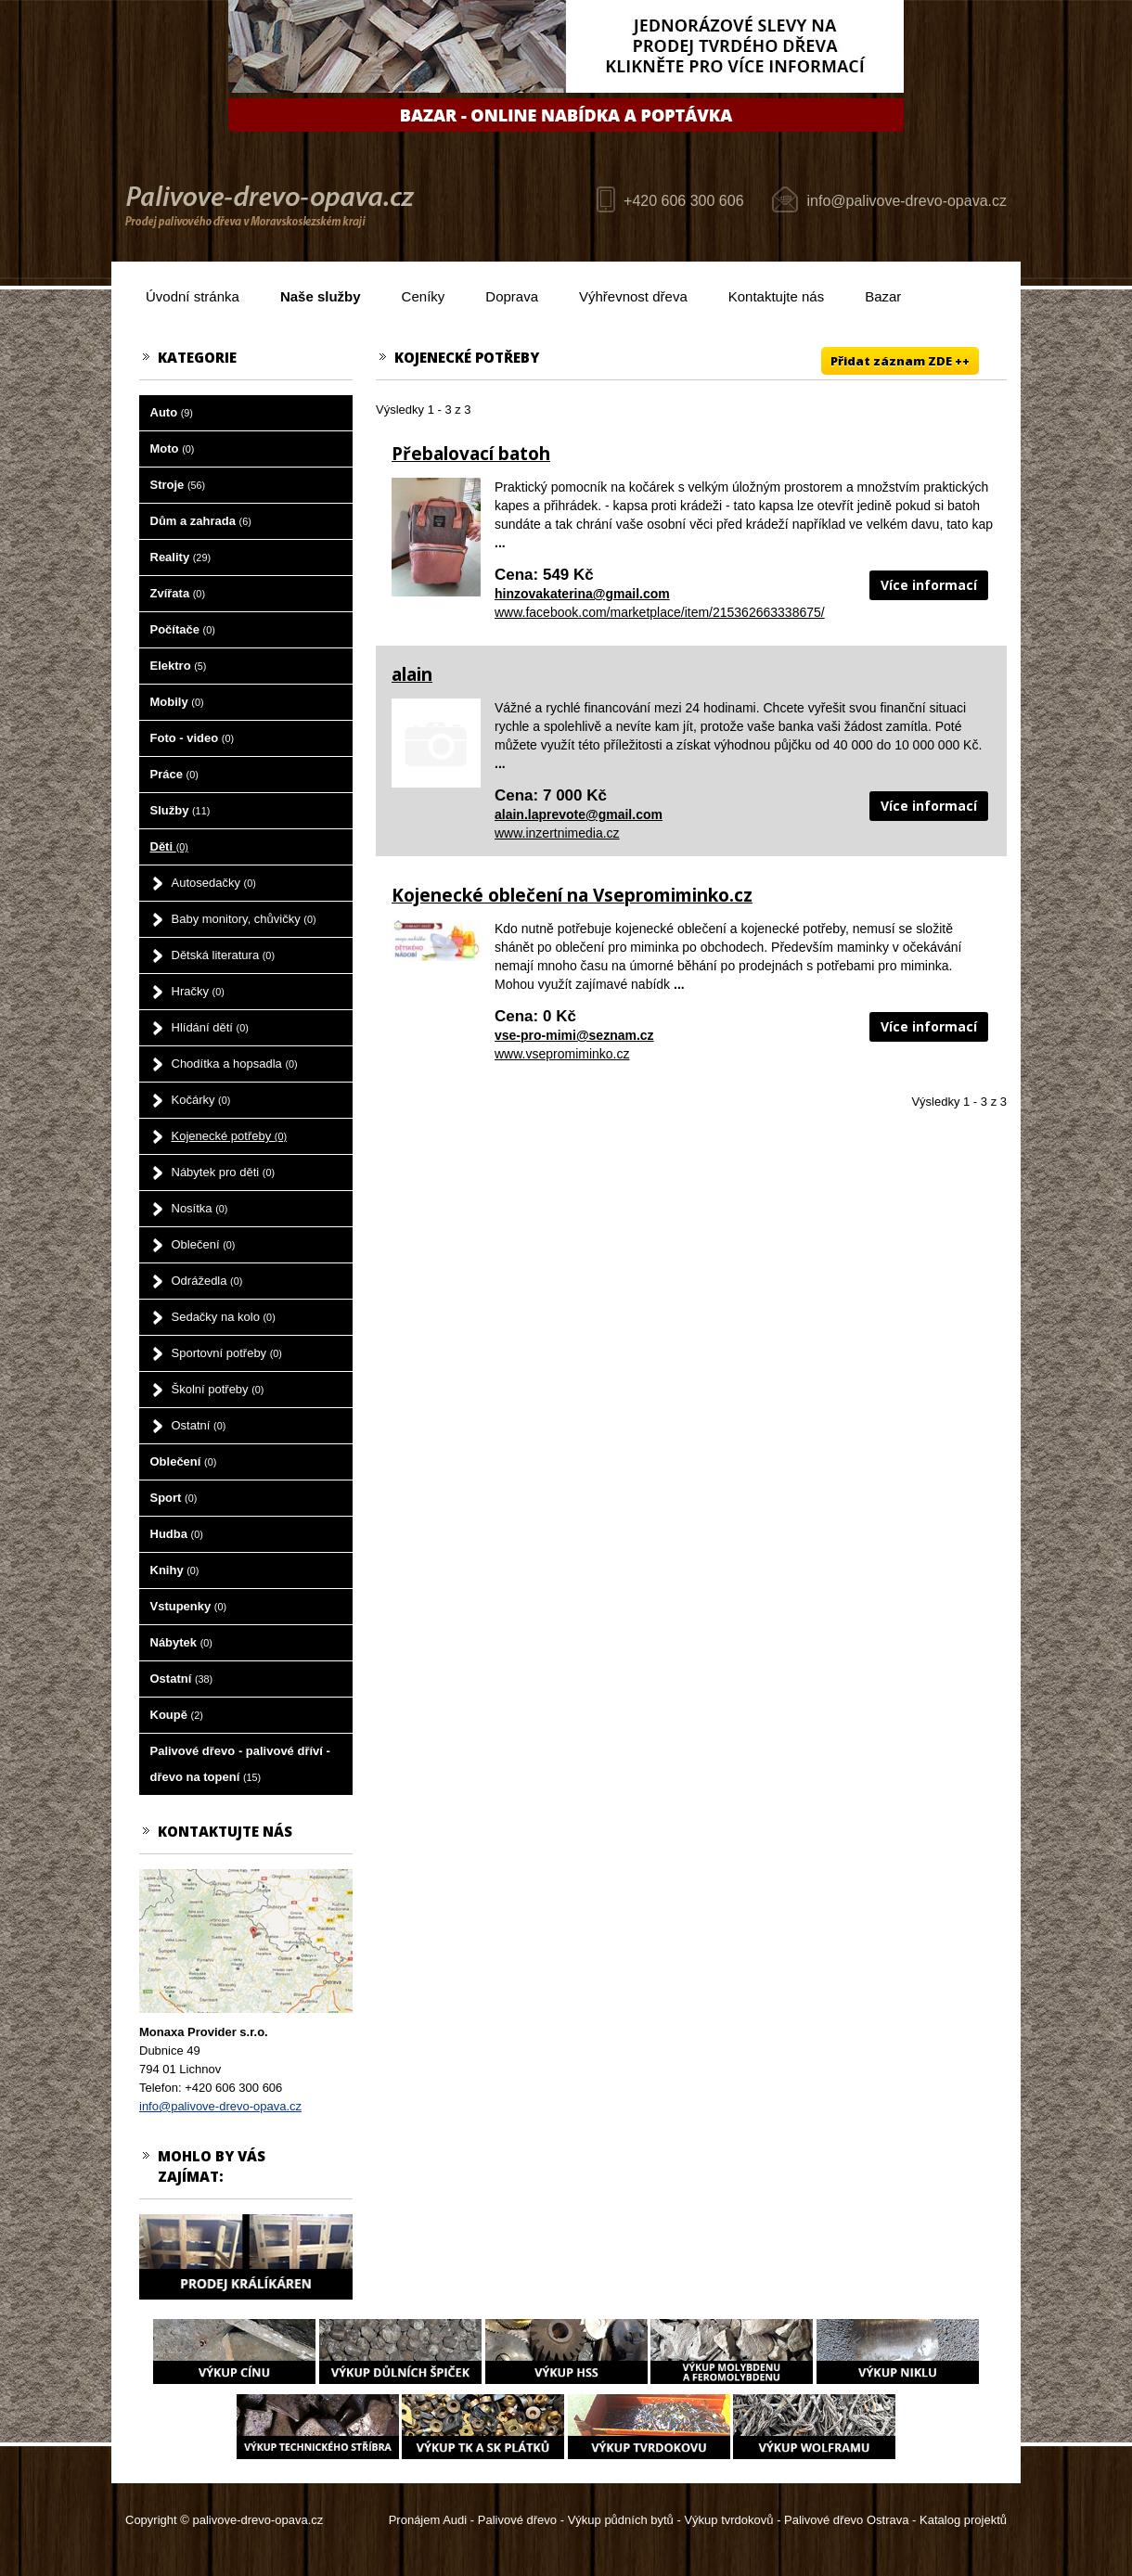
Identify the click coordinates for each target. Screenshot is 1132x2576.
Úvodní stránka (192, 296)
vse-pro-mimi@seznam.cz (574, 1035)
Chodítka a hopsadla (235, 1063)
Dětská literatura (224, 955)
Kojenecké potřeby (230, 1136)
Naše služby (320, 296)
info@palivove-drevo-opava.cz (907, 201)
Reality (181, 557)
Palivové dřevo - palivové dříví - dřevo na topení (240, 1764)
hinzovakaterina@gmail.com (582, 593)
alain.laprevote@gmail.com (578, 814)
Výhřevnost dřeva (633, 296)
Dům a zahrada (200, 521)
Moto (172, 448)
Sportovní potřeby (227, 1353)
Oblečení (204, 1244)
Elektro (178, 666)
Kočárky (201, 1100)
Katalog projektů (963, 2520)
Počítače (182, 629)
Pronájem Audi (428, 2520)
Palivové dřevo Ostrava (846, 2520)
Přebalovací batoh (471, 454)
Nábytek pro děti (224, 1172)
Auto (171, 412)
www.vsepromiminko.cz (562, 1053)
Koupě (176, 1715)
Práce (174, 774)
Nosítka (200, 1208)
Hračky (198, 991)
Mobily (177, 702)
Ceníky (423, 296)
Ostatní (199, 1425)
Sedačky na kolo (224, 1317)
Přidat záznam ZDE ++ (900, 360)
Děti (169, 846)
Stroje (178, 485)
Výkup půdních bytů (621, 2520)
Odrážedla (207, 1281)
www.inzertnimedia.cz (557, 833)
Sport (174, 1498)
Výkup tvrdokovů (728, 2520)
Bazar (883, 296)
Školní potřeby (218, 1389)
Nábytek (181, 1642)
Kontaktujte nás (776, 296)
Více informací (929, 585)
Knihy (174, 1570)
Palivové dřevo (517, 2520)
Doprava (511, 296)
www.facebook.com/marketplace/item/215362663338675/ (660, 612)
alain (412, 674)
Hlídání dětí (210, 1027)
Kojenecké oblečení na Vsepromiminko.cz (572, 895)
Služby (180, 810)
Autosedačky (214, 883)
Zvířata (177, 593)
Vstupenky (188, 1606)
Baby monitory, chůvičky (244, 919)
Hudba (176, 1534)
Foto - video (192, 738)
